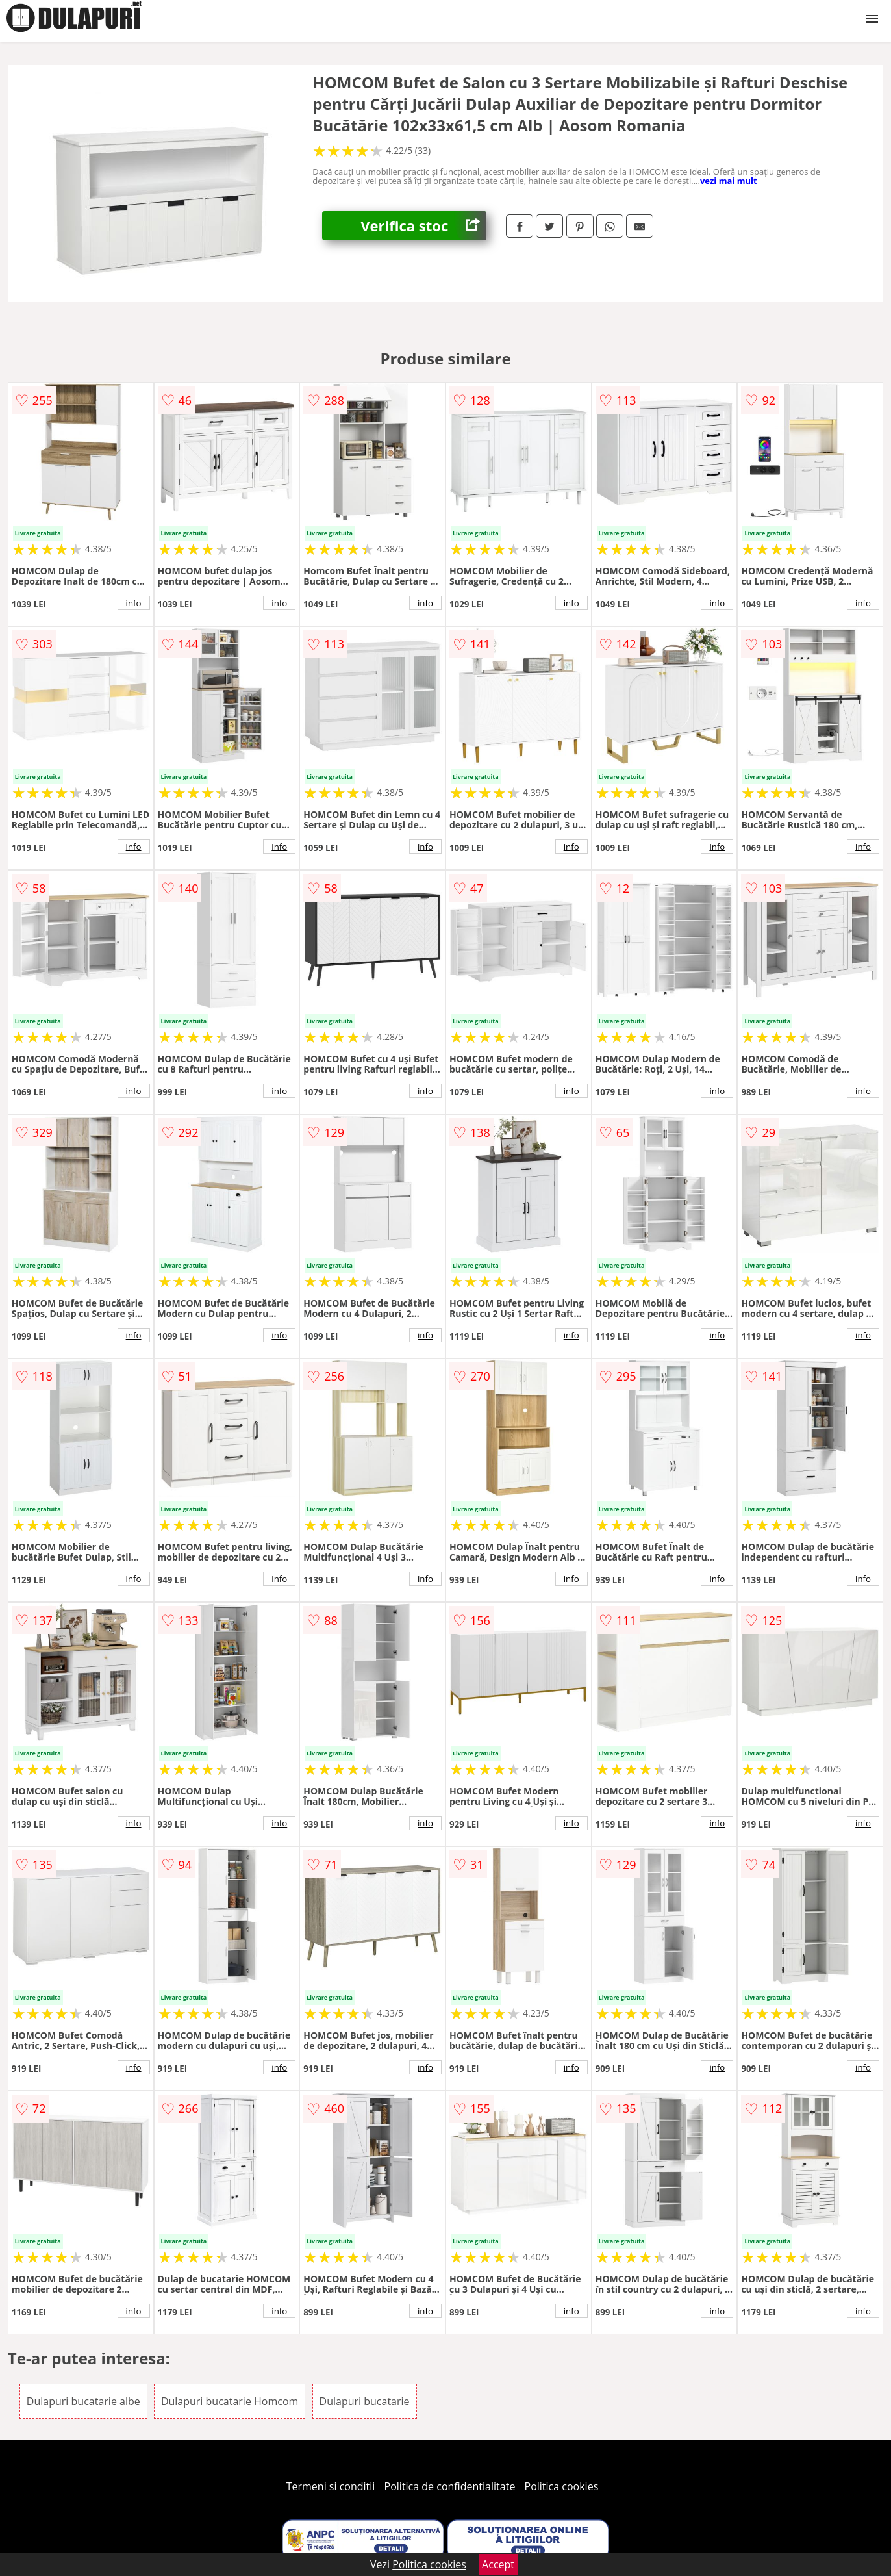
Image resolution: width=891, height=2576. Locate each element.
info (134, 603)
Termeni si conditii (330, 2486)
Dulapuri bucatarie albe (83, 2401)
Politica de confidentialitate (450, 2486)
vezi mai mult (728, 180)
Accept (498, 2564)
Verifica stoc (423, 225)
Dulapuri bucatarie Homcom (230, 2401)
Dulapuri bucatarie (365, 2401)
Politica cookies (562, 2486)
